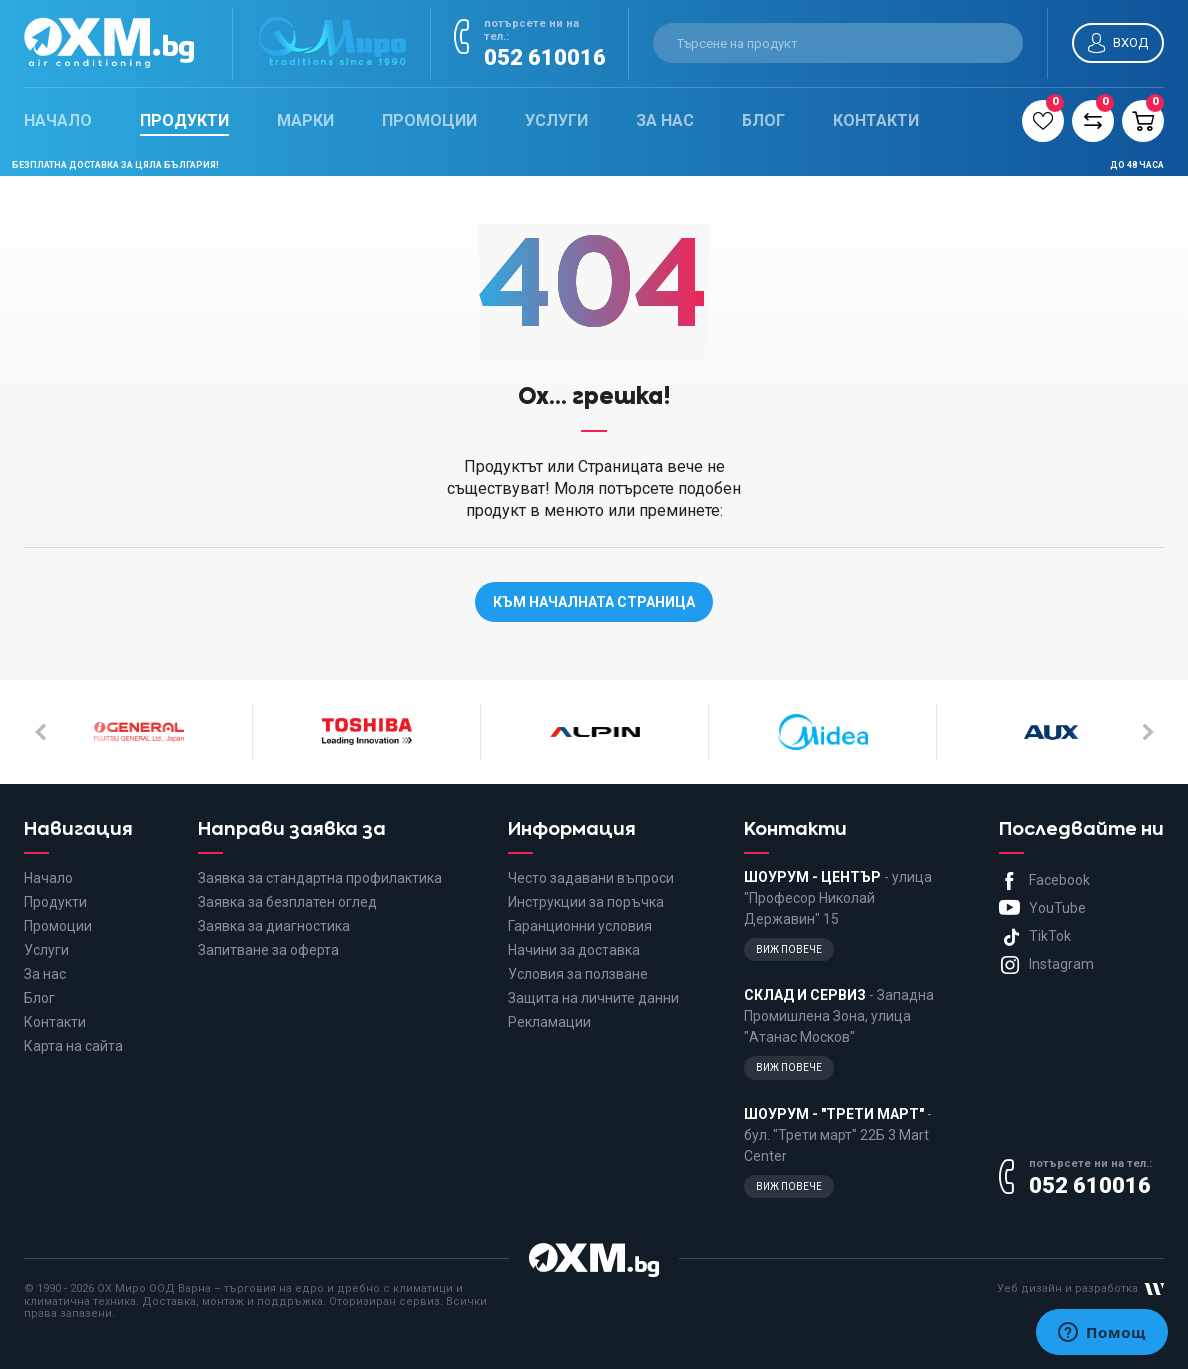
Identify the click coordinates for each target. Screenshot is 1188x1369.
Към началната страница (594, 602)
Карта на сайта (73, 1046)
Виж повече (789, 949)
